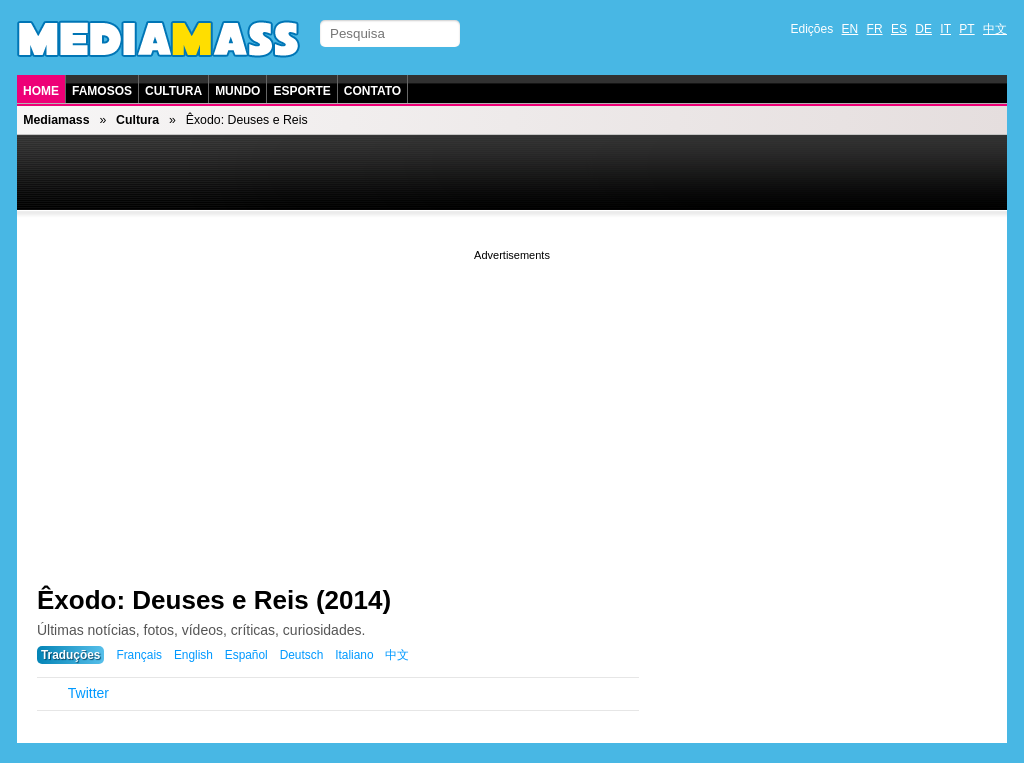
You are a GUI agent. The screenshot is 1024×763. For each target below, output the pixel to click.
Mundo (237, 91)
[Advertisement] (512, 405)
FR (875, 29)
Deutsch (302, 655)
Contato (372, 91)
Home (41, 91)
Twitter (88, 693)
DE (923, 29)
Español (246, 655)
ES (899, 29)
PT (966, 29)
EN (850, 29)
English (193, 655)
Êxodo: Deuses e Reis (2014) (214, 600)
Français (139, 655)
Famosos (102, 91)
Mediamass (56, 120)
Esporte (301, 91)
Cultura (173, 91)
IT (945, 29)
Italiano (354, 655)
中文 (995, 29)
